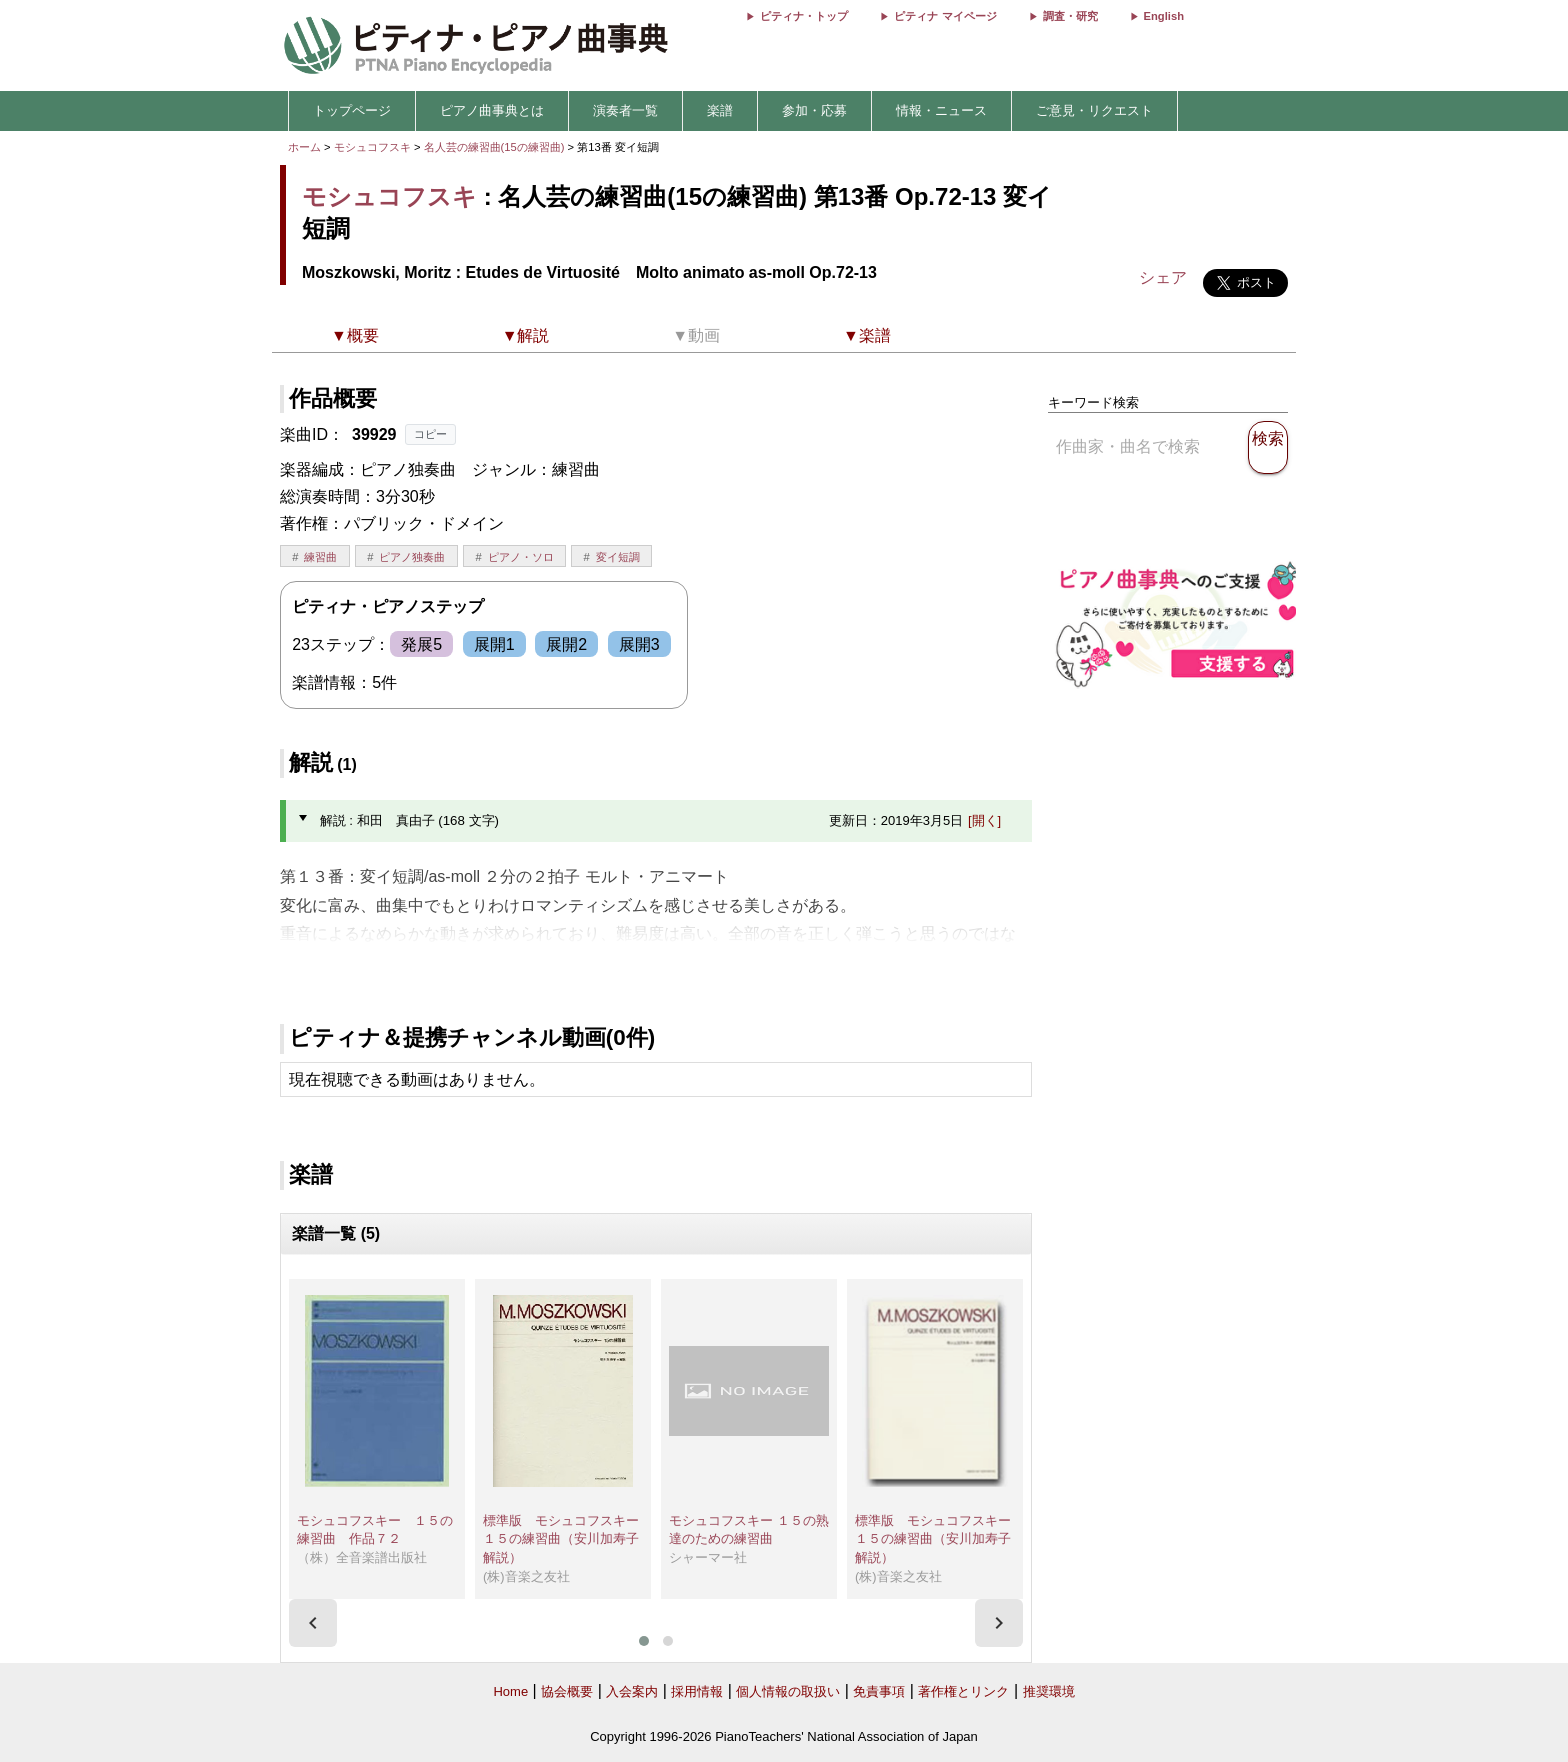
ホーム (304, 147)
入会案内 (632, 1691)
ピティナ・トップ (804, 16)
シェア (1163, 277)
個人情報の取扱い (788, 1691)
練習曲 (320, 557)
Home (510, 1691)
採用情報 (697, 1691)
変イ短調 (618, 557)
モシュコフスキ (372, 147)
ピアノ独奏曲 (412, 557)
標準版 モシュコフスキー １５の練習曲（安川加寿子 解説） (567, 1539)
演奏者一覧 (625, 110)
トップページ (352, 110)
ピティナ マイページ (945, 16)
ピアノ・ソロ (521, 557)
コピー (430, 434)
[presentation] (313, 1623)
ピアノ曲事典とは (492, 110)
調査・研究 (1070, 16)
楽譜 (720, 110)
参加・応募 (814, 110)
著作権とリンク (963, 1691)
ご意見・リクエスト (1094, 110)
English (1164, 16)
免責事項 (879, 1691)
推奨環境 (1049, 1691)
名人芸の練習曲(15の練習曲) (496, 147)
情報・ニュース (941, 110)
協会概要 (567, 1691)
